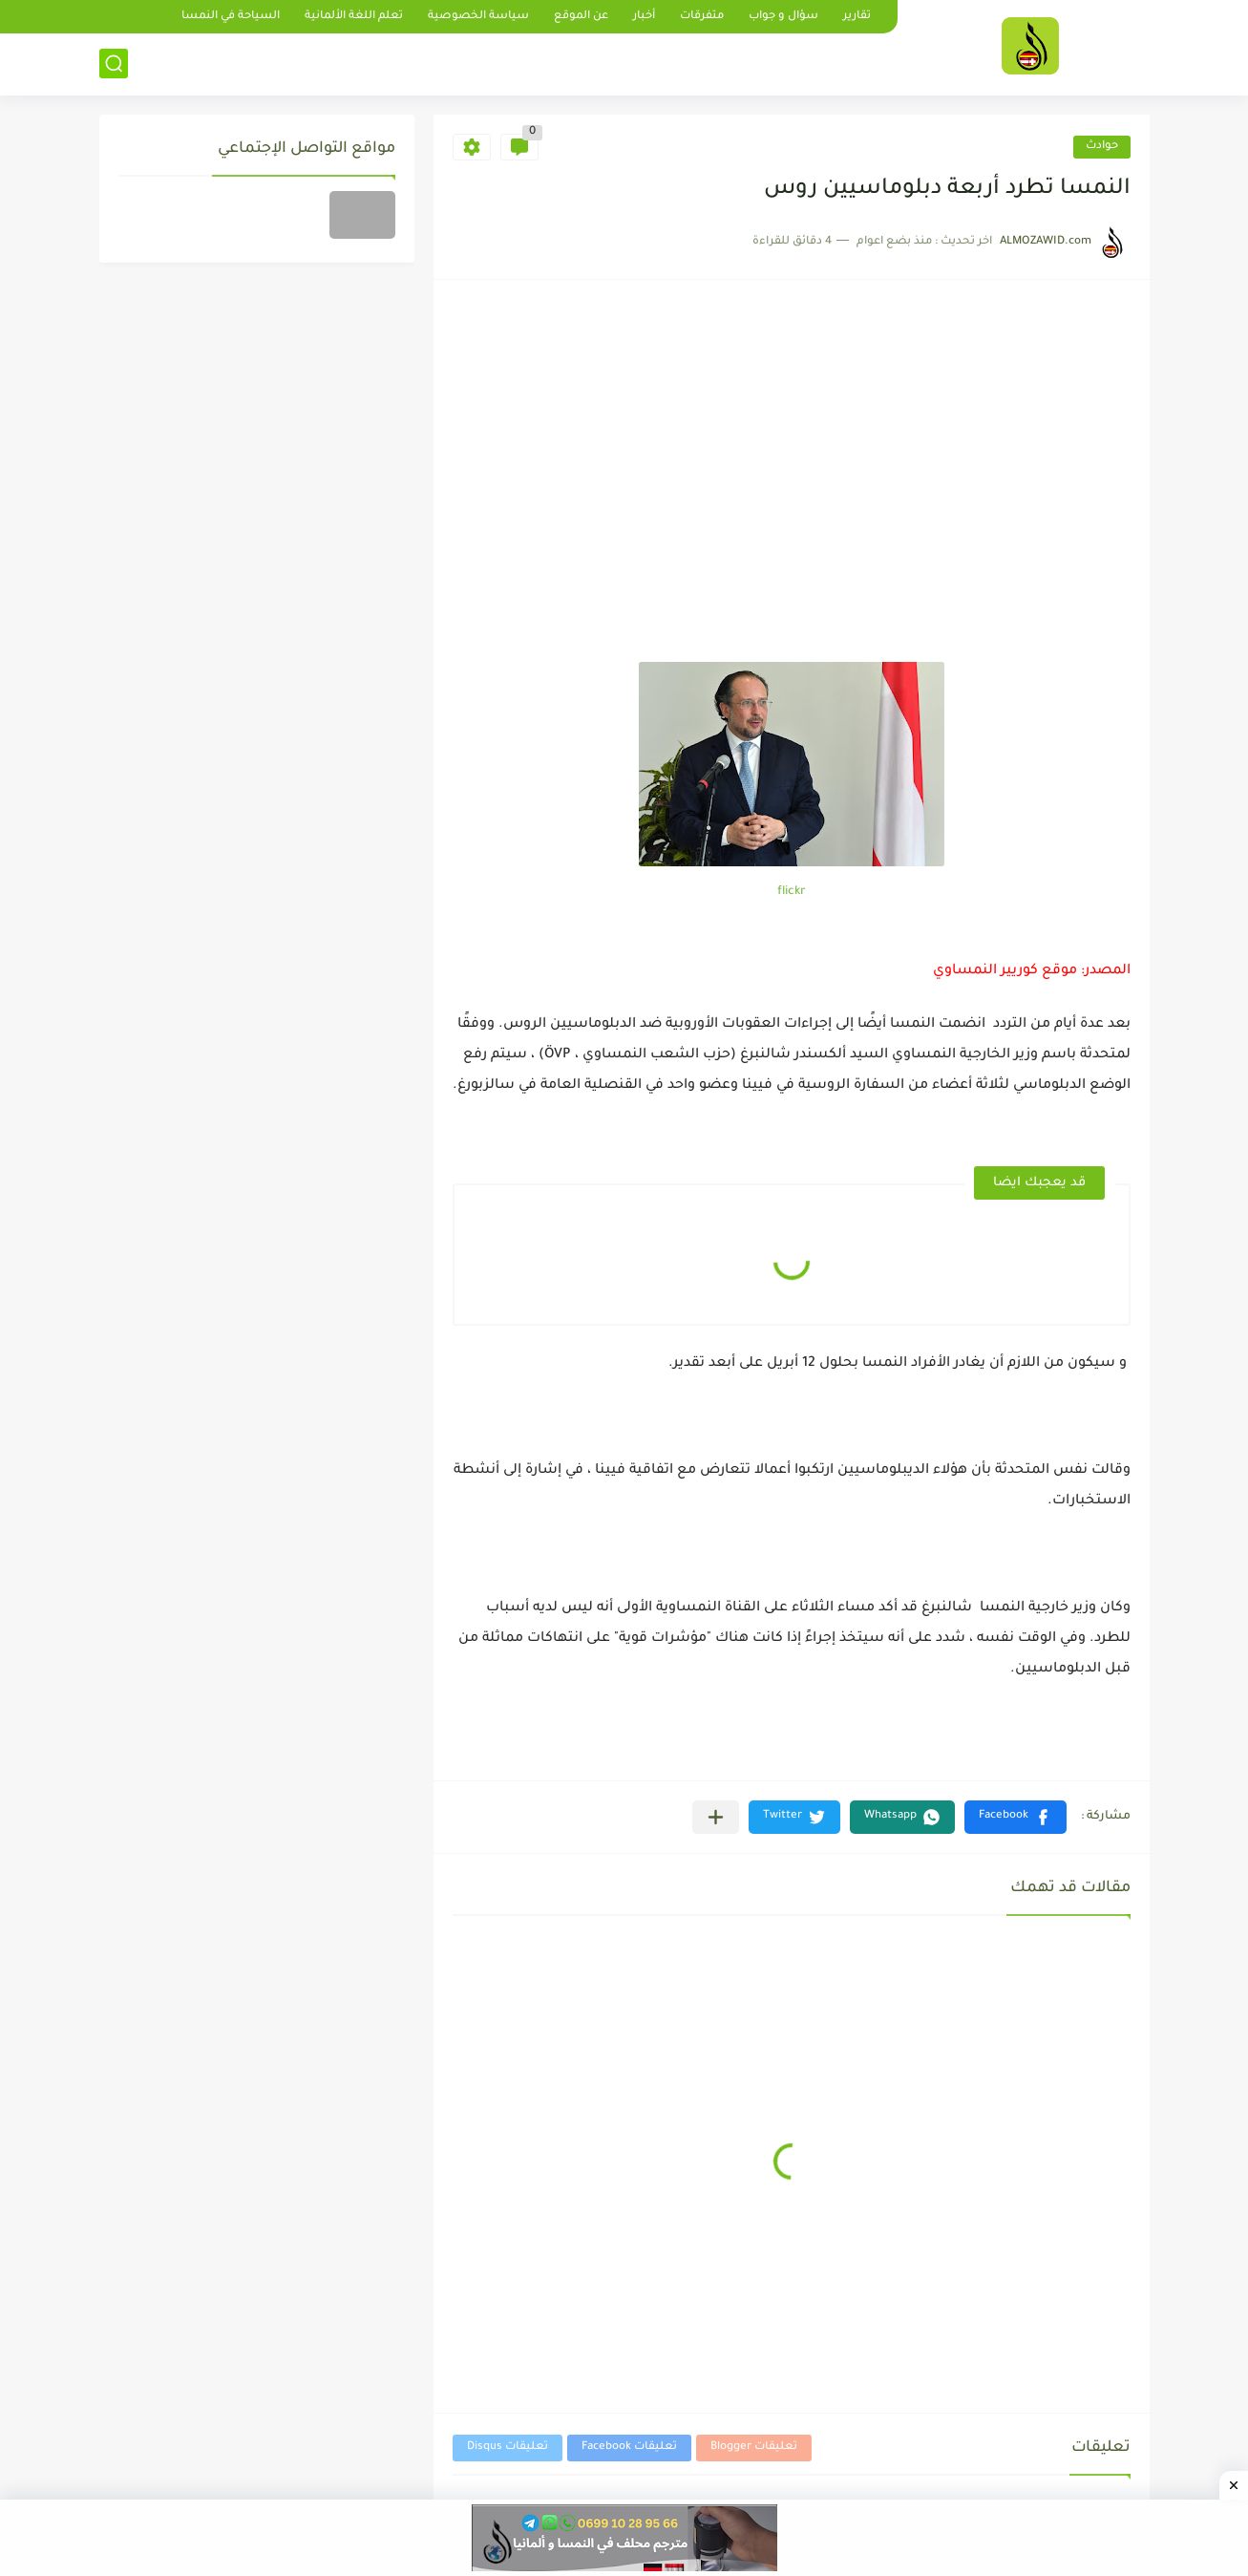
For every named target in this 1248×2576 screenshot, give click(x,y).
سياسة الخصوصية (478, 17)
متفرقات (702, 17)
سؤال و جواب (783, 17)
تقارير (857, 17)
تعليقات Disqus (507, 2447)
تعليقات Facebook (629, 2447)
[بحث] (113, 63)
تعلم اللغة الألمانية (354, 17)
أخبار (644, 17)
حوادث (1102, 146)
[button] (1015, 1817)
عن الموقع (581, 17)
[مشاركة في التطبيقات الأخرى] (715, 1817)
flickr (791, 892)
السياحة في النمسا (230, 17)
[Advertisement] (792, 518)
